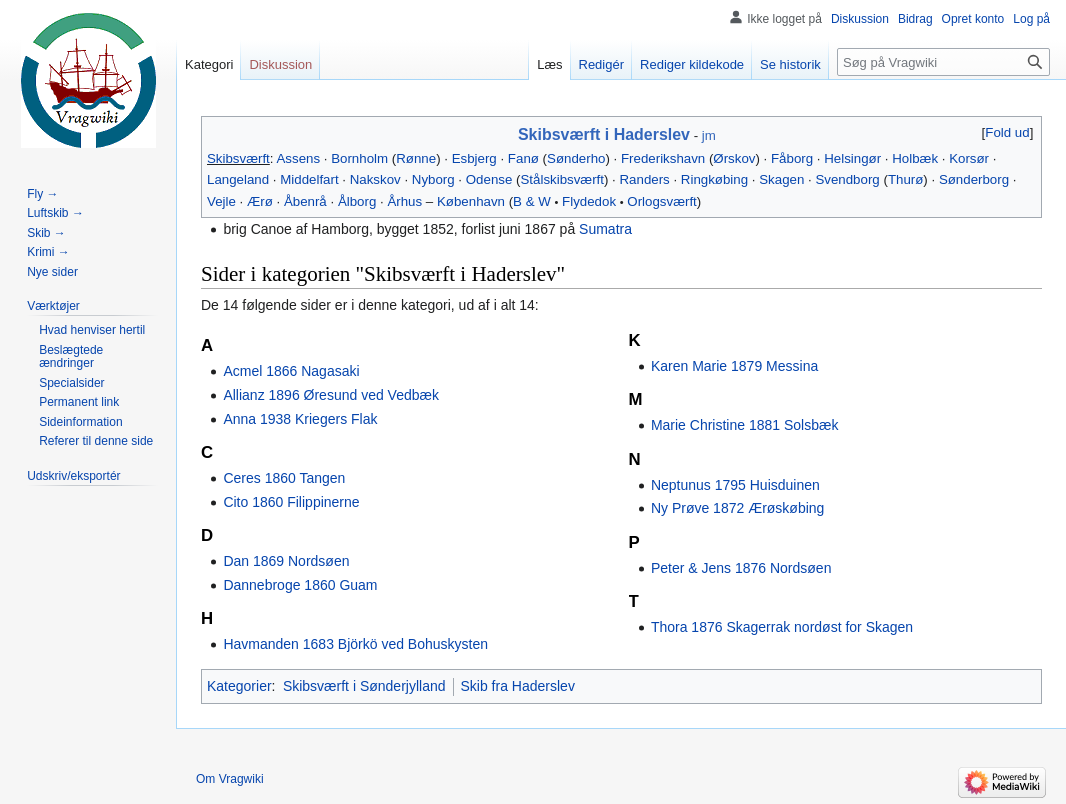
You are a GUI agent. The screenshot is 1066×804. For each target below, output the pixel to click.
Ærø (260, 201)
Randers (645, 179)
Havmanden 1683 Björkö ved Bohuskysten (355, 644)
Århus (404, 201)
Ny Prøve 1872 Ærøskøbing (738, 508)
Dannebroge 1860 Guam (300, 585)
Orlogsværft (661, 201)
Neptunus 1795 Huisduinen (735, 485)
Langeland (238, 179)
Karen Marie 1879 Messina (734, 366)
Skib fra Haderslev (518, 686)
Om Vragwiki (230, 779)
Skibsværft (238, 158)
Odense (489, 179)
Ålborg (357, 201)
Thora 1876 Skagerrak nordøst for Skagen (782, 627)
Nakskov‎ (375, 179)
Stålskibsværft (562, 179)
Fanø (523, 158)
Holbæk (915, 158)
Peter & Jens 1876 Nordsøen (741, 568)
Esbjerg (474, 158)
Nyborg (433, 179)
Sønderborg (974, 179)
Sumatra (605, 229)
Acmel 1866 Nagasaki (291, 371)
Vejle (221, 201)
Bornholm (359, 158)
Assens (298, 158)
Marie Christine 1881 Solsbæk (745, 425)
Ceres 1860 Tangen (284, 478)
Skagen (781, 179)
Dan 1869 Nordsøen (286, 561)
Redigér (602, 64)
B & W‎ (532, 201)
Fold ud (1007, 132)
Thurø (905, 179)
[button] (1007, 132)
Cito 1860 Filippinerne (291, 502)
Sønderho (576, 158)
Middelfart (309, 179)
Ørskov (734, 158)
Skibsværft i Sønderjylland (364, 686)
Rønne (416, 158)
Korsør (969, 158)
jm (709, 135)
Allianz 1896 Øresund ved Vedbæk (331, 395)
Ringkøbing (714, 179)
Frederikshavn (663, 158)
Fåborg (792, 158)
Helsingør (852, 158)
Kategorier (239, 686)
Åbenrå (305, 201)
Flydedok (589, 201)
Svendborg (847, 179)
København (471, 201)
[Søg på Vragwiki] (943, 62)
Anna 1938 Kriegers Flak (300, 419)
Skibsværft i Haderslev (604, 134)
